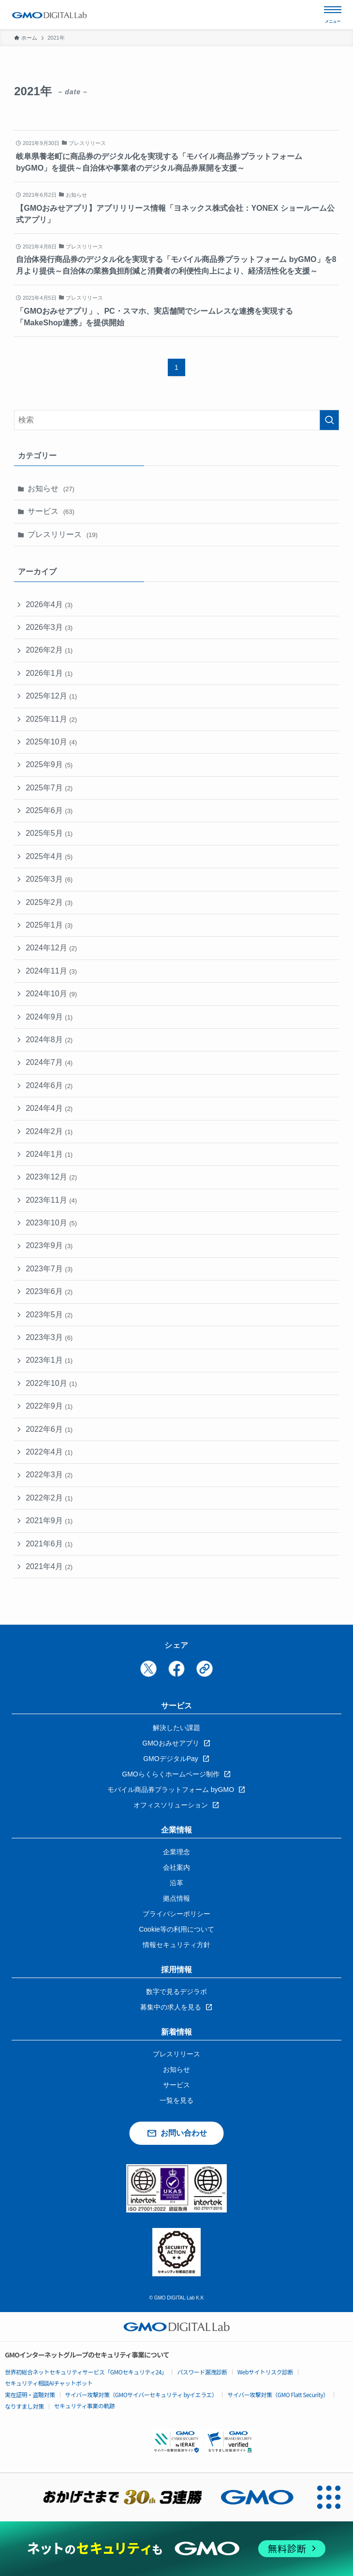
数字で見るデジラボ (176, 1991)
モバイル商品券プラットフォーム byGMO (170, 1789)
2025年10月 (51, 742)
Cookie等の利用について (176, 1929)
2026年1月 (49, 673)
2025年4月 (49, 856)
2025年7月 (49, 788)
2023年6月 (49, 1291)
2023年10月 (51, 1223)
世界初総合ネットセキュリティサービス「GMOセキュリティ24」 (86, 2372)
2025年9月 (49, 764)
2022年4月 (49, 1452)
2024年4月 (49, 1108)
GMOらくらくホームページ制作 (170, 1774)
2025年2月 (49, 902)
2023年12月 (51, 1177)
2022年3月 (49, 1474)
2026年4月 (49, 604)
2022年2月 (49, 1498)
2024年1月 (49, 1154)
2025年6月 (49, 810)
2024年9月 (49, 1017)
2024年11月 (51, 971)
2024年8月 (49, 1039)
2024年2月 (49, 1131)
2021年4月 (49, 1566)
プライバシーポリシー (176, 1914)
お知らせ (51, 488)
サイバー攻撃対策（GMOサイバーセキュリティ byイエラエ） (141, 2394)
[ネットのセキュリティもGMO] (176, 2549)
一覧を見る (176, 2100)
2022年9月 (49, 1406)
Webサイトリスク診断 (265, 2372)
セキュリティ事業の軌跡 (84, 2405)
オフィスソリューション (170, 1805)
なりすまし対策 (24, 2406)
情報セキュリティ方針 (176, 1945)
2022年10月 (51, 1383)
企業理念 (176, 1852)
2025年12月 (51, 696)
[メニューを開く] (332, 15)
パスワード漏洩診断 (202, 2372)
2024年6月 (49, 1085)
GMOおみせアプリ (170, 1743)
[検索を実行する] (329, 420)
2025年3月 (49, 879)
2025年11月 (51, 719)
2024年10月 (51, 994)
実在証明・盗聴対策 (30, 2394)
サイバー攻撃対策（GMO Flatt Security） (277, 2394)
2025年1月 (49, 925)
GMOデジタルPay (170, 1758)
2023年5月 (49, 1314)
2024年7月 (49, 1062)
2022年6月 (49, 1429)
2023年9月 (49, 1245)
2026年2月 (49, 650)
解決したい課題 (176, 1728)
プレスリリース (63, 534)
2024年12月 (51, 948)
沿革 (176, 1883)
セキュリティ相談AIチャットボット (48, 2383)
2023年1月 (49, 1360)
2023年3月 (49, 1337)
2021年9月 (49, 1520)
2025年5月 (49, 833)
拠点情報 (176, 1898)
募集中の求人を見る (170, 2007)
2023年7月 (49, 1269)
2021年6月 (49, 1544)
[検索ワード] (176, 420)
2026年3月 (49, 627)
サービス (51, 511)
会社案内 (176, 1867)
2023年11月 (51, 1200)
